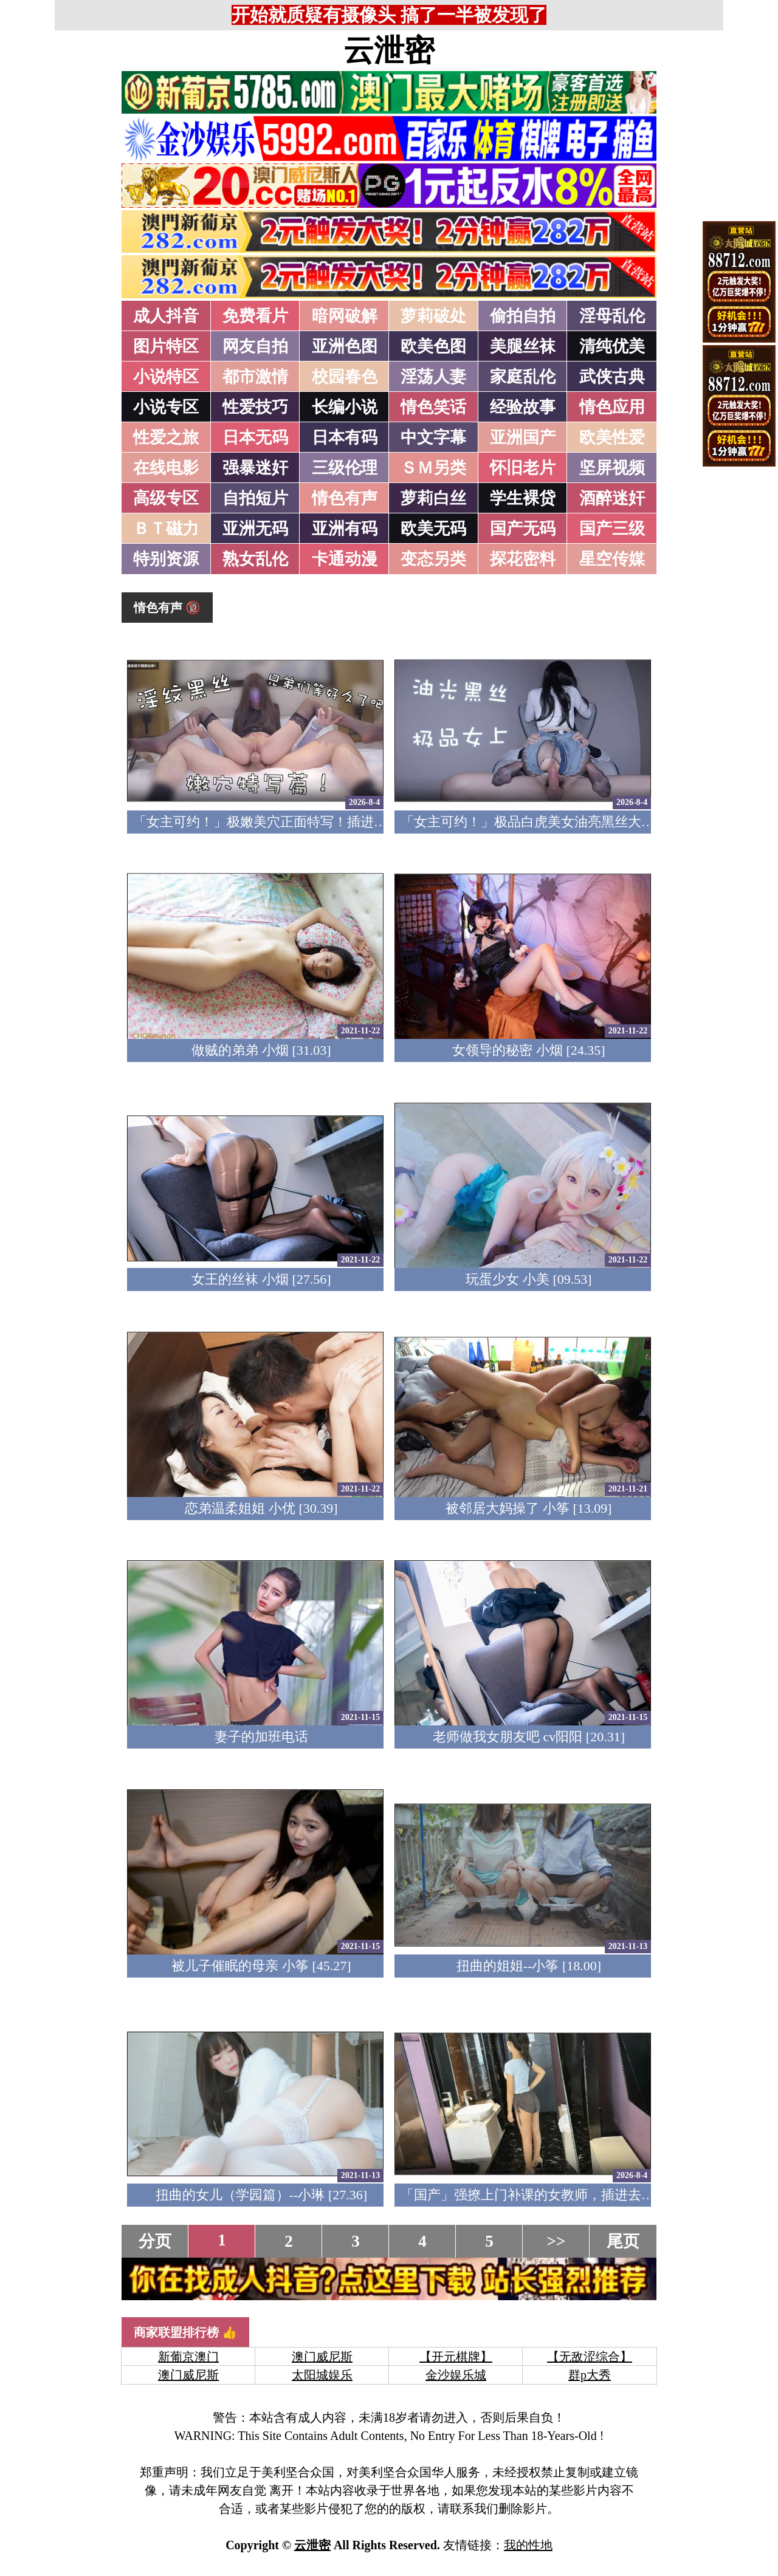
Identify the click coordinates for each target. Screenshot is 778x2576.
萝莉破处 (433, 316)
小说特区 (166, 377)
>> (556, 2241)
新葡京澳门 (188, 2356)
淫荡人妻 (433, 377)
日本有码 (344, 437)
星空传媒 (612, 559)
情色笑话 (433, 407)
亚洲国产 (523, 437)
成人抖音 (166, 316)
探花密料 (523, 559)
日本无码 (255, 437)
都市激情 (255, 377)
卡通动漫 (344, 559)
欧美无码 (433, 528)
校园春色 (344, 377)
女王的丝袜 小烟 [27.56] (261, 1279)
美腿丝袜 (523, 346)
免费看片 (255, 316)
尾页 (623, 2241)
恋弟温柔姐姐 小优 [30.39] (261, 1508)
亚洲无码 (255, 528)
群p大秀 (589, 2375)
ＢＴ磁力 (166, 528)
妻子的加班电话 (261, 1736)
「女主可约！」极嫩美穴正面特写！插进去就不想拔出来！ (307, 821)
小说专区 (166, 407)
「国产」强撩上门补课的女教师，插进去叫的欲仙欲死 (561, 2194)
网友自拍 (255, 346)
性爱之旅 (166, 437)
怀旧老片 (523, 468)
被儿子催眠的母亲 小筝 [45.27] (261, 1965)
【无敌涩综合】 (589, 2356)
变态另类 (433, 559)
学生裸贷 (523, 498)
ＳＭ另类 (433, 468)
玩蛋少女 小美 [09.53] (528, 1279)
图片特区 (166, 346)
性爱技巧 (255, 407)
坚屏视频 (612, 468)
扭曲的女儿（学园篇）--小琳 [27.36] (261, 2194)
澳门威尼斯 (322, 2356)
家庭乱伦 (523, 377)
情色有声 (344, 498)
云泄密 (389, 50)
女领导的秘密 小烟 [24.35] (528, 1050)
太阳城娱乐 (322, 2375)
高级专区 (166, 498)
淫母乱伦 (612, 316)
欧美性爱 (612, 437)
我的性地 (528, 2545)
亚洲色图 (344, 346)
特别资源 (166, 559)
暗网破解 (344, 316)
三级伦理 (344, 468)
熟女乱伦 (255, 559)
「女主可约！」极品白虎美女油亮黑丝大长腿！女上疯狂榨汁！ (588, 821)
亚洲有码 (344, 528)
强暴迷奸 (255, 468)
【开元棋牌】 (455, 2356)
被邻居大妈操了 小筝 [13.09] (528, 1508)
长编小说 (344, 407)
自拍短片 (255, 498)
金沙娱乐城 (455, 2375)
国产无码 (523, 528)
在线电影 (166, 468)
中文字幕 (433, 437)
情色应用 (612, 407)
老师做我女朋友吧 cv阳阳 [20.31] (529, 1736)
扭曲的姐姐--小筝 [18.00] (528, 1965)
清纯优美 (612, 346)
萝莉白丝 (433, 498)
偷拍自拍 (523, 316)
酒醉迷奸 (612, 498)
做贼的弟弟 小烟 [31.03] (261, 1050)
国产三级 (612, 528)
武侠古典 (612, 377)
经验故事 (523, 407)
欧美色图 (433, 346)
